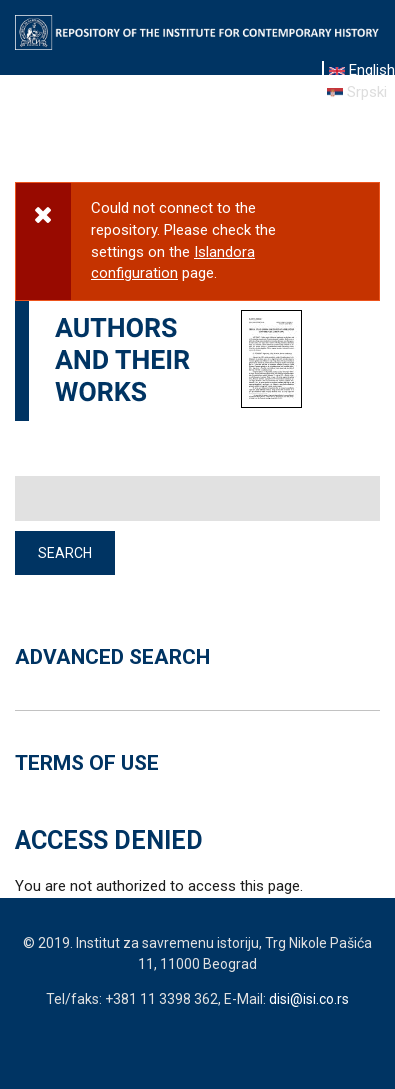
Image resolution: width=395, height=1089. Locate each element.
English (362, 70)
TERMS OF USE (87, 763)
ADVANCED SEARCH (112, 657)
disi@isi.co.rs (309, 999)
